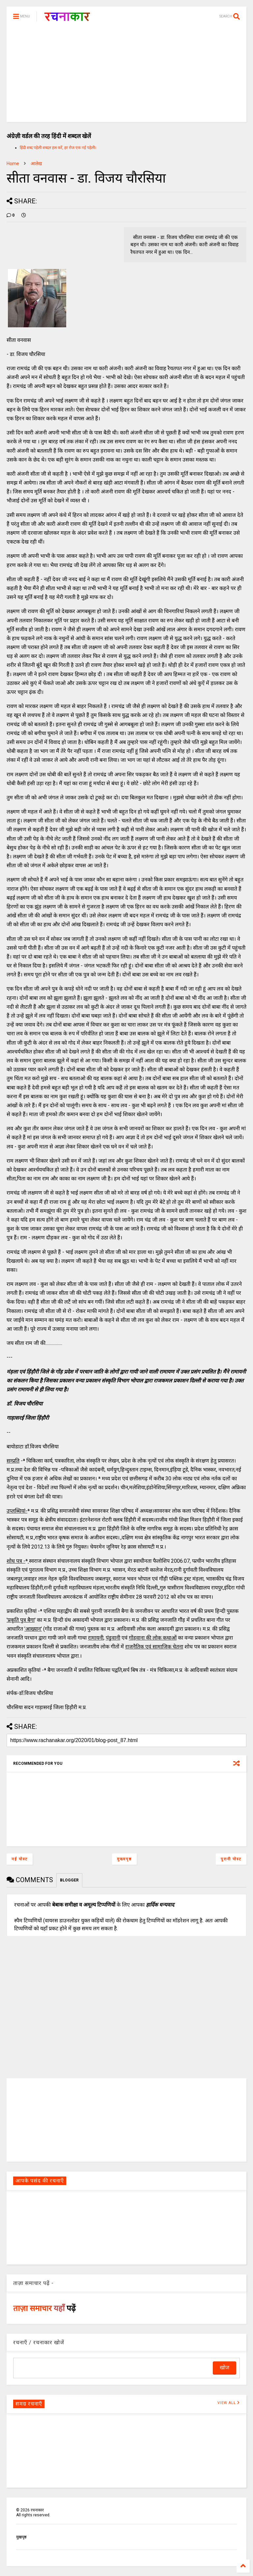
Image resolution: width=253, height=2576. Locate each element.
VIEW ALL (228, 2403)
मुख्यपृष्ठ (124, 1859)
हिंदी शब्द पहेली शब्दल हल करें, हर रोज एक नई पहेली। (58, 147)
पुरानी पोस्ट (231, 1859)
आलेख (36, 163)
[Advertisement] (126, 76)
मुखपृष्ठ (21, 2537)
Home (13, 163)
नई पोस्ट (20, 1859)
